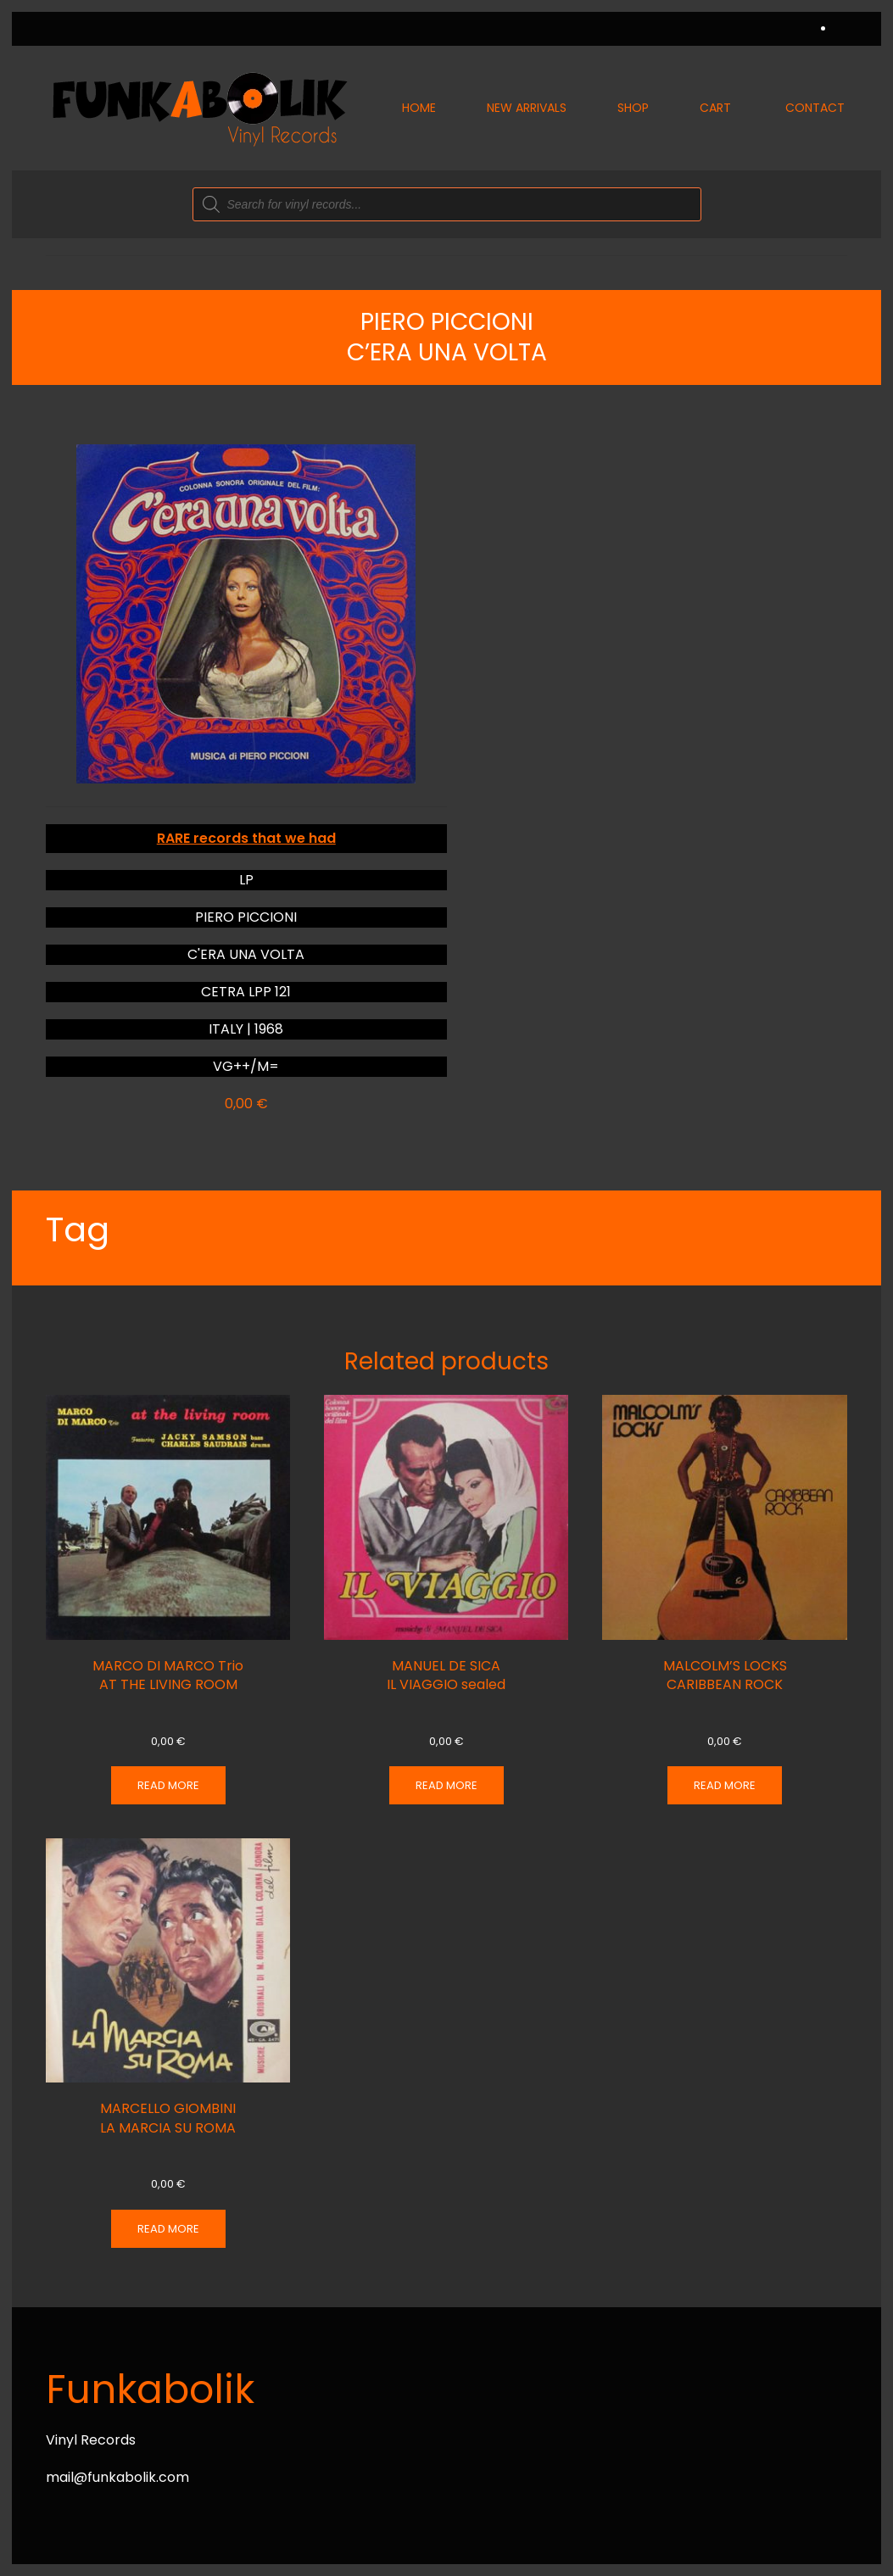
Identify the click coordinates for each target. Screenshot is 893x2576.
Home (419, 107)
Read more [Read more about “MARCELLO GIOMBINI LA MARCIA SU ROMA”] (168, 2229)
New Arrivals (526, 107)
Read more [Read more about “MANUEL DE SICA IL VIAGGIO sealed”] (446, 1785)
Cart (715, 107)
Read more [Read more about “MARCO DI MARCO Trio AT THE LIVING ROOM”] (168, 1785)
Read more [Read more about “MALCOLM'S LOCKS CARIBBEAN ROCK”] (725, 1785)
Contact (815, 107)
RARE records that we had (246, 838)
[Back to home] (198, 108)
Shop (633, 107)
